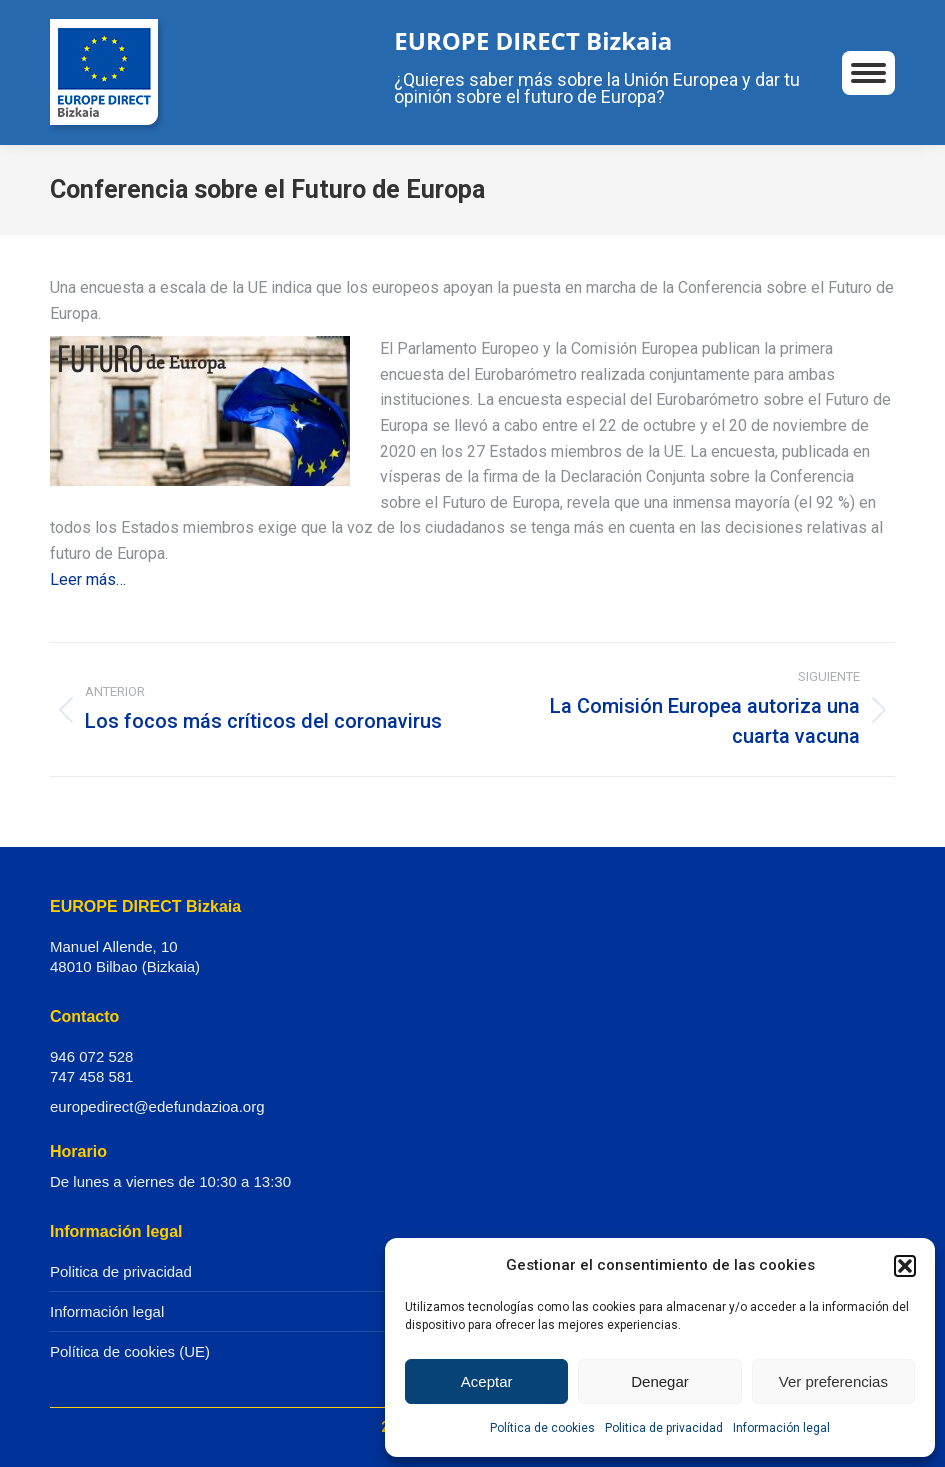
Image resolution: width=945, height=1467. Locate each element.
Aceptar (487, 1381)
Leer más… (88, 579)
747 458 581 (91, 1076)
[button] (905, 1266)
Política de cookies (542, 1428)
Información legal (781, 1428)
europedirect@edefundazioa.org (157, 1106)
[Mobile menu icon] (868, 73)
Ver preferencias (833, 1381)
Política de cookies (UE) (130, 1351)
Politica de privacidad (664, 1428)
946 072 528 (91, 1056)
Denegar (660, 1381)
